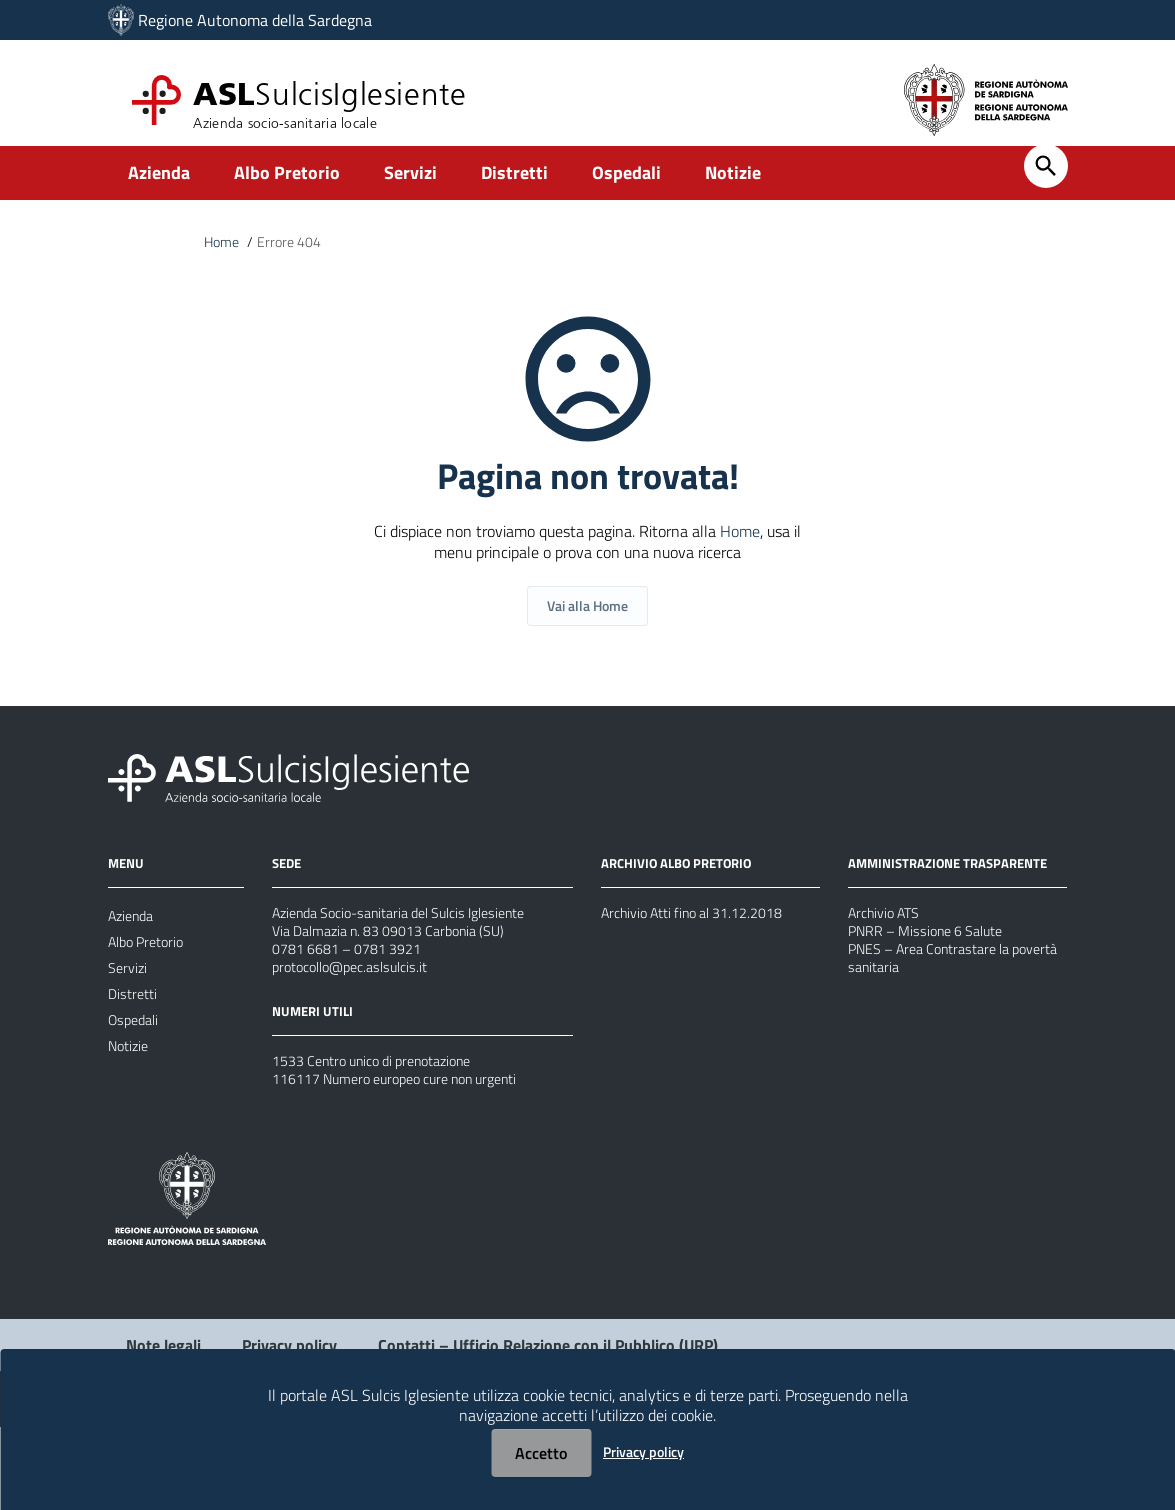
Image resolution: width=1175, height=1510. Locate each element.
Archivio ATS (889, 953)
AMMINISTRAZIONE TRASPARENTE (954, 900)
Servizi (410, 186)
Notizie (733, 186)
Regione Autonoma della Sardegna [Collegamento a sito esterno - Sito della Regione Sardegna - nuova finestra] (255, 20)
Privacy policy (643, 1451)
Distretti (514, 186)
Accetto (541, 1453)
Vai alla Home (587, 639)
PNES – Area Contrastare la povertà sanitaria (941, 1013)
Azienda (159, 186)
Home (224, 258)
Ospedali (626, 186)
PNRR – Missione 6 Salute (936, 977)
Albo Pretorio (287, 186)
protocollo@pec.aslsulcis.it (359, 1023)
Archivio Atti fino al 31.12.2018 (705, 951)
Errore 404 (297, 258)
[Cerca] (1046, 180)
